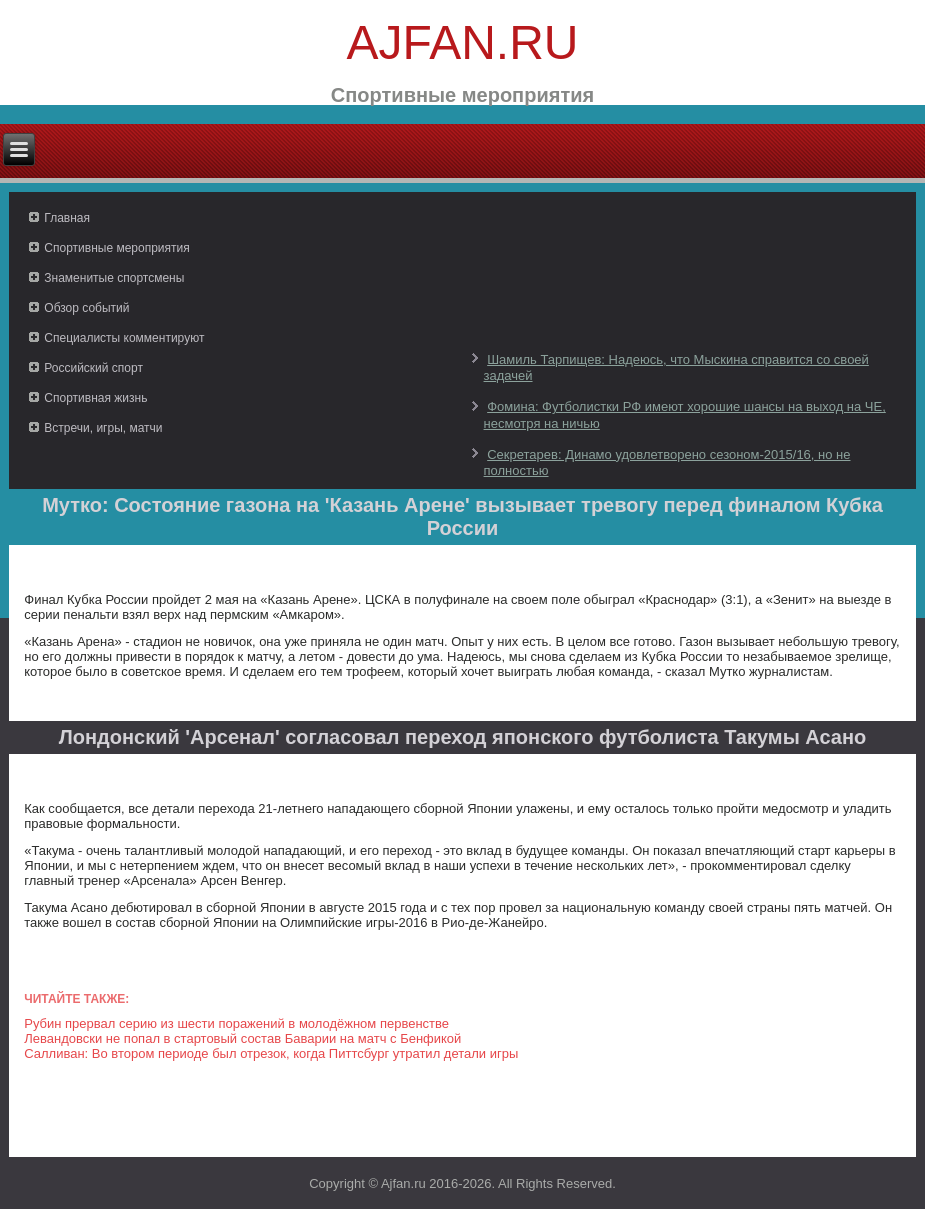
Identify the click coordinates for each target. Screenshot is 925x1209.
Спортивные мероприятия (116, 248)
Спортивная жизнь (95, 398)
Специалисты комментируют (124, 338)
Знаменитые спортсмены (114, 278)
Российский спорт (93, 368)
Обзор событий (86, 308)
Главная (67, 218)
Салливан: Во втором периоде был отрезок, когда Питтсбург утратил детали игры (271, 1053)
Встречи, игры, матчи (103, 428)
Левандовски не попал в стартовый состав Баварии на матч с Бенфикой (242, 1038)
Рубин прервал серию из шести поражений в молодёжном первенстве (236, 1023)
